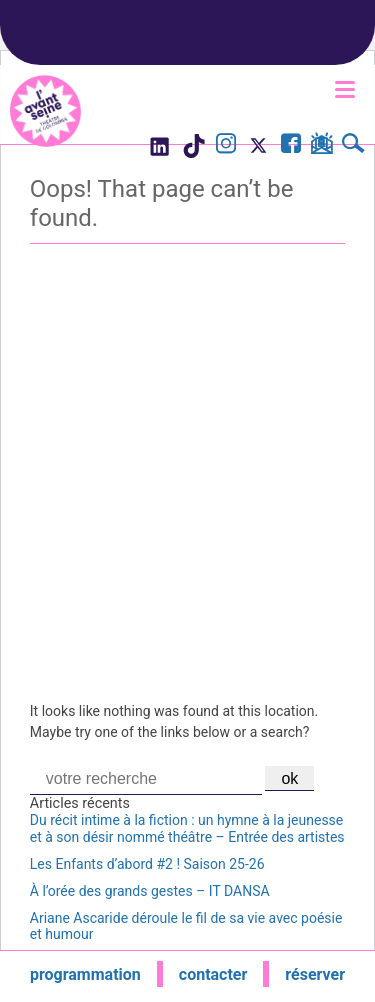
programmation (85, 974)
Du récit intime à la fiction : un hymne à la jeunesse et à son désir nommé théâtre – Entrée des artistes (187, 828)
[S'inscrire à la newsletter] (321, 147)
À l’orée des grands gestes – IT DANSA (150, 891)
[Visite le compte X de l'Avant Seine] (258, 152)
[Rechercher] (353, 146)
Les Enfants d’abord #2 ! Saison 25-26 (147, 864)
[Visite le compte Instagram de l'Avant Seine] (226, 146)
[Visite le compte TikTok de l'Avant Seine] (193, 152)
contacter (213, 974)
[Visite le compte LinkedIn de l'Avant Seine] (158, 152)
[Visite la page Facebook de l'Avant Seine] (291, 146)
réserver (315, 974)
